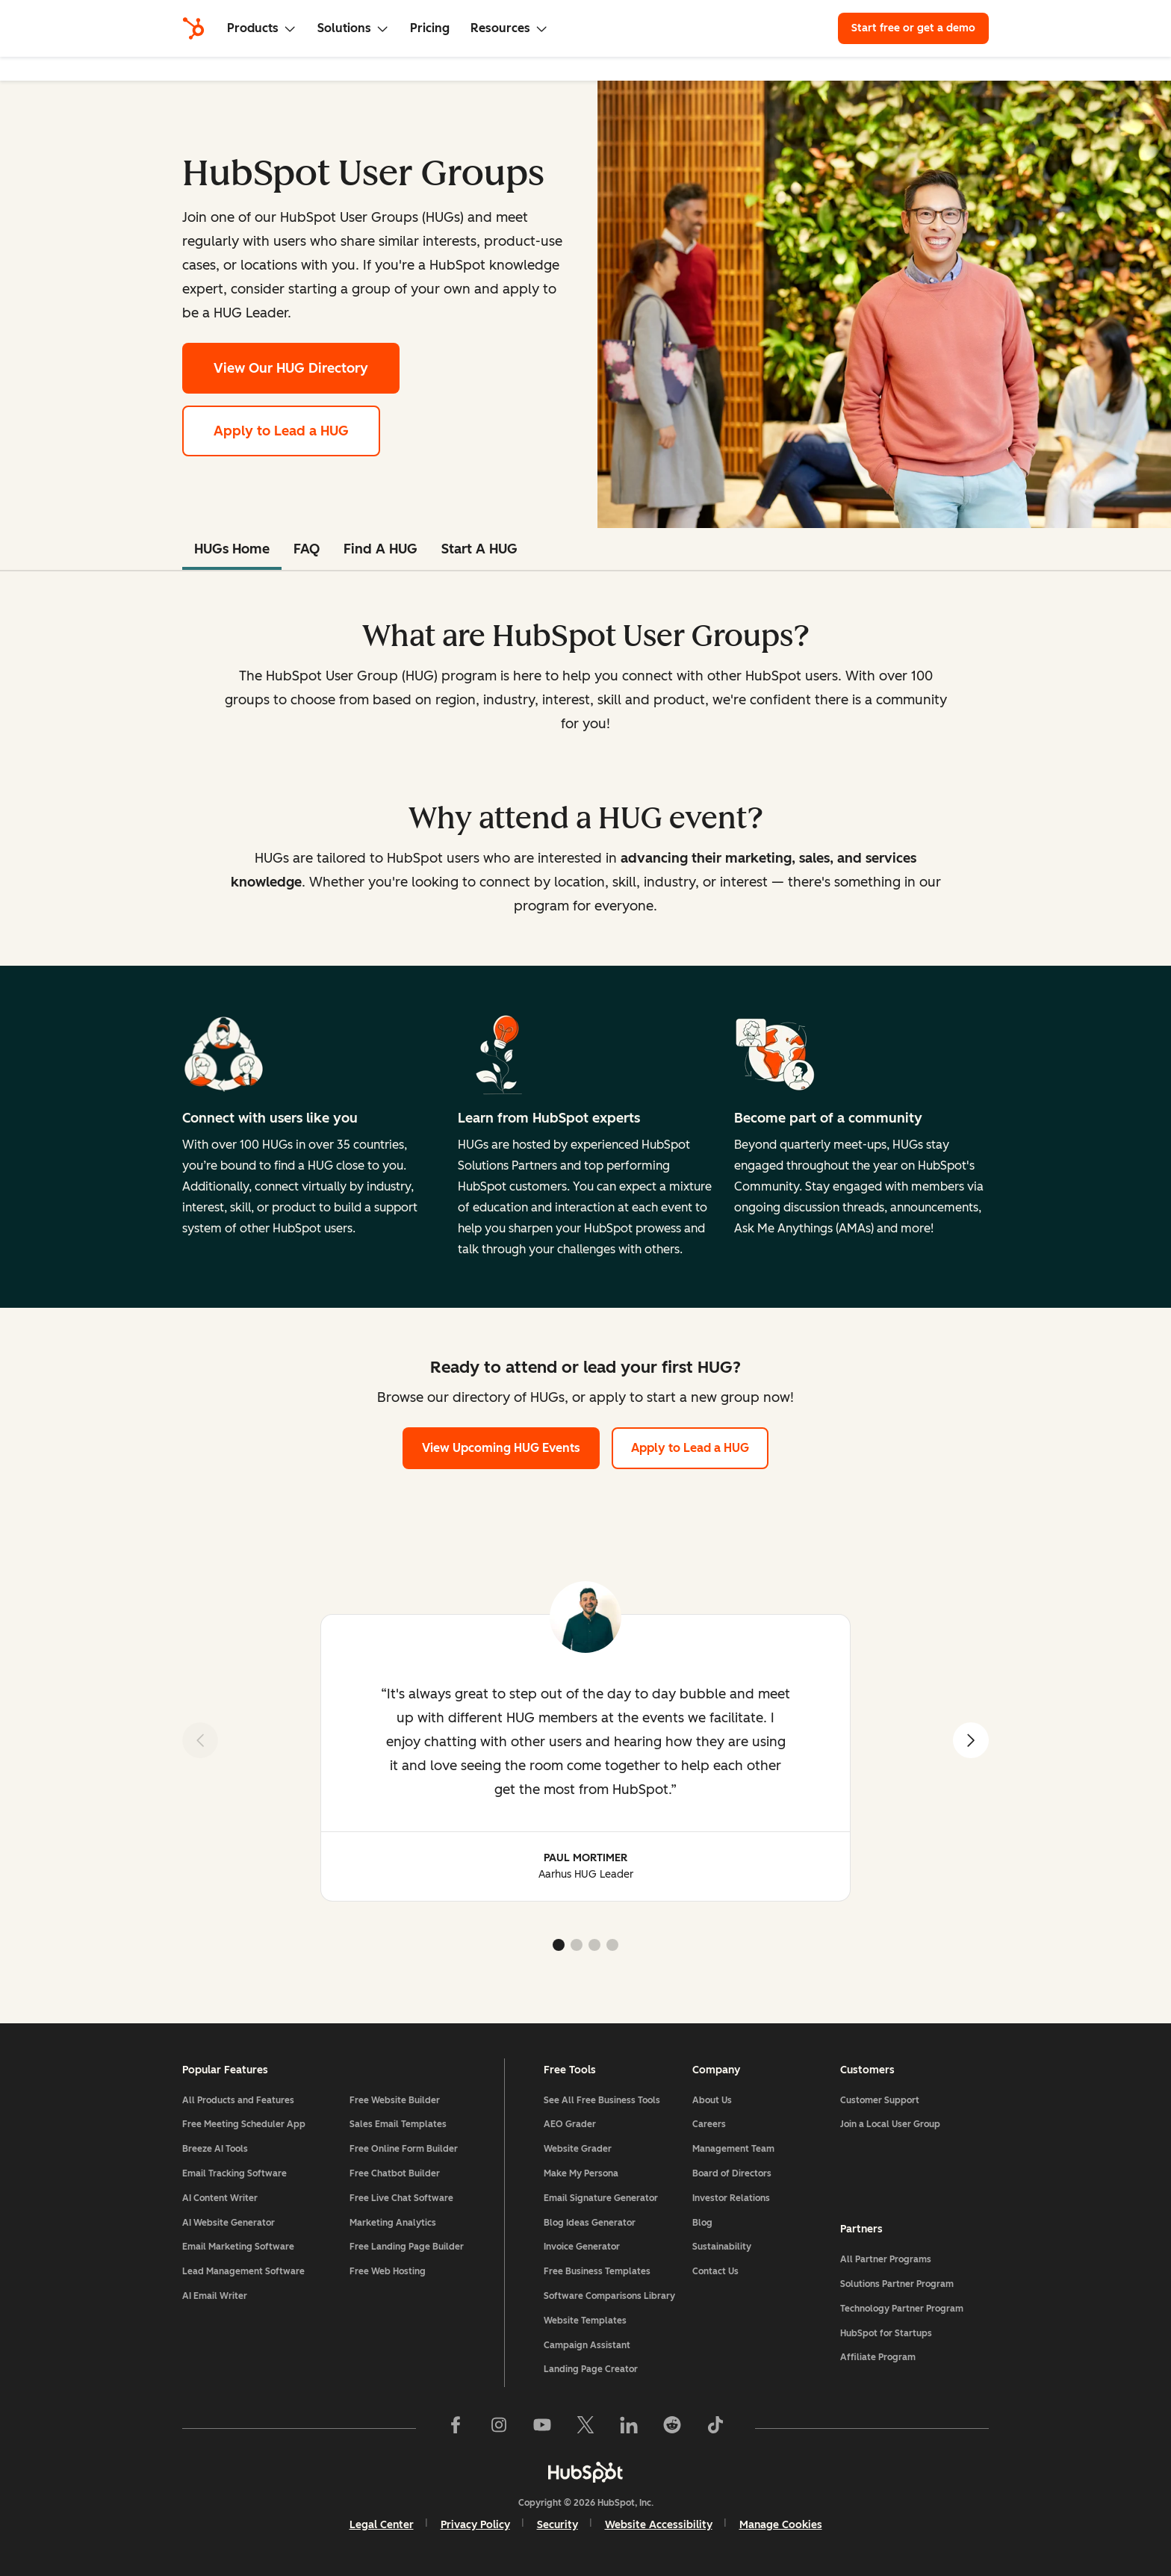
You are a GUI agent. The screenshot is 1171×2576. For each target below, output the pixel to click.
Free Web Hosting (388, 2271)
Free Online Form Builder (404, 2149)
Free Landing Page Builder (407, 2246)
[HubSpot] (193, 28)
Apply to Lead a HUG (281, 431)
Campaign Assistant (587, 2345)
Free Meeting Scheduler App (243, 2124)
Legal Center (382, 2524)
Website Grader (578, 2149)
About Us (712, 2100)
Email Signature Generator (601, 2198)
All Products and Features (238, 2100)
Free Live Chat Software (401, 2198)
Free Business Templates (597, 2271)
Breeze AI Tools (215, 2149)
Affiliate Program (878, 2357)
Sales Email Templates (398, 2124)
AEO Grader (570, 2124)
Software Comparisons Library (609, 2296)
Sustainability (721, 2246)
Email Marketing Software (238, 2246)
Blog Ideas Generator (590, 2222)
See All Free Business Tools (602, 2100)
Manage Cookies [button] (780, 2524)
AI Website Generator (228, 2222)
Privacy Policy (475, 2524)
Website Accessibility (658, 2524)
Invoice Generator (582, 2246)
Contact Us (715, 2271)
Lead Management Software (243, 2271)
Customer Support (879, 2100)
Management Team (733, 2149)
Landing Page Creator (591, 2369)
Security (557, 2524)
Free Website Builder (395, 2100)
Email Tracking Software (234, 2173)
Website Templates (585, 2320)
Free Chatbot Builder (395, 2173)
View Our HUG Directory (307, 366)
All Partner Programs (885, 2259)
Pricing (430, 28)
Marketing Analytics (393, 2222)
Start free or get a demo (913, 28)
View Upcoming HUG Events (501, 1448)
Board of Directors (731, 2173)
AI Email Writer (214, 2296)
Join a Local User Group (890, 2124)
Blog (702, 2222)
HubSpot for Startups (886, 2333)
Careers (709, 2124)
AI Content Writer (220, 2198)
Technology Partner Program (901, 2308)
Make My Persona (581, 2173)
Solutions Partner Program (897, 2284)
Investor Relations (731, 2198)
